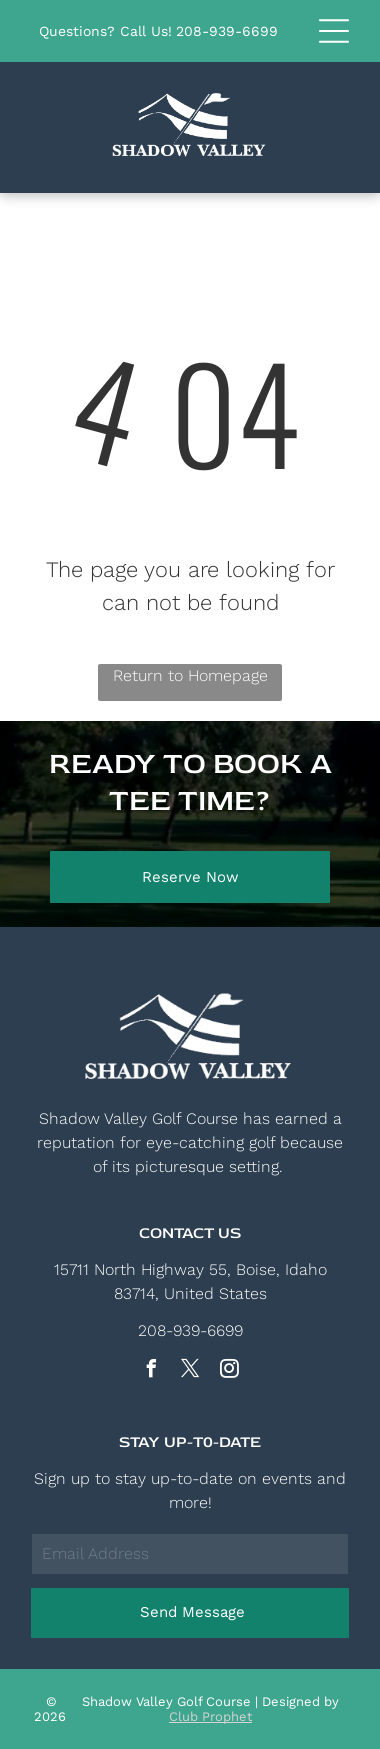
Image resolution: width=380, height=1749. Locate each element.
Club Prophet (210, 1716)
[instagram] (229, 1371)
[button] (334, 31)
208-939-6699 (227, 31)
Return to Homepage (190, 675)
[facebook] (151, 1371)
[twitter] (190, 1371)
